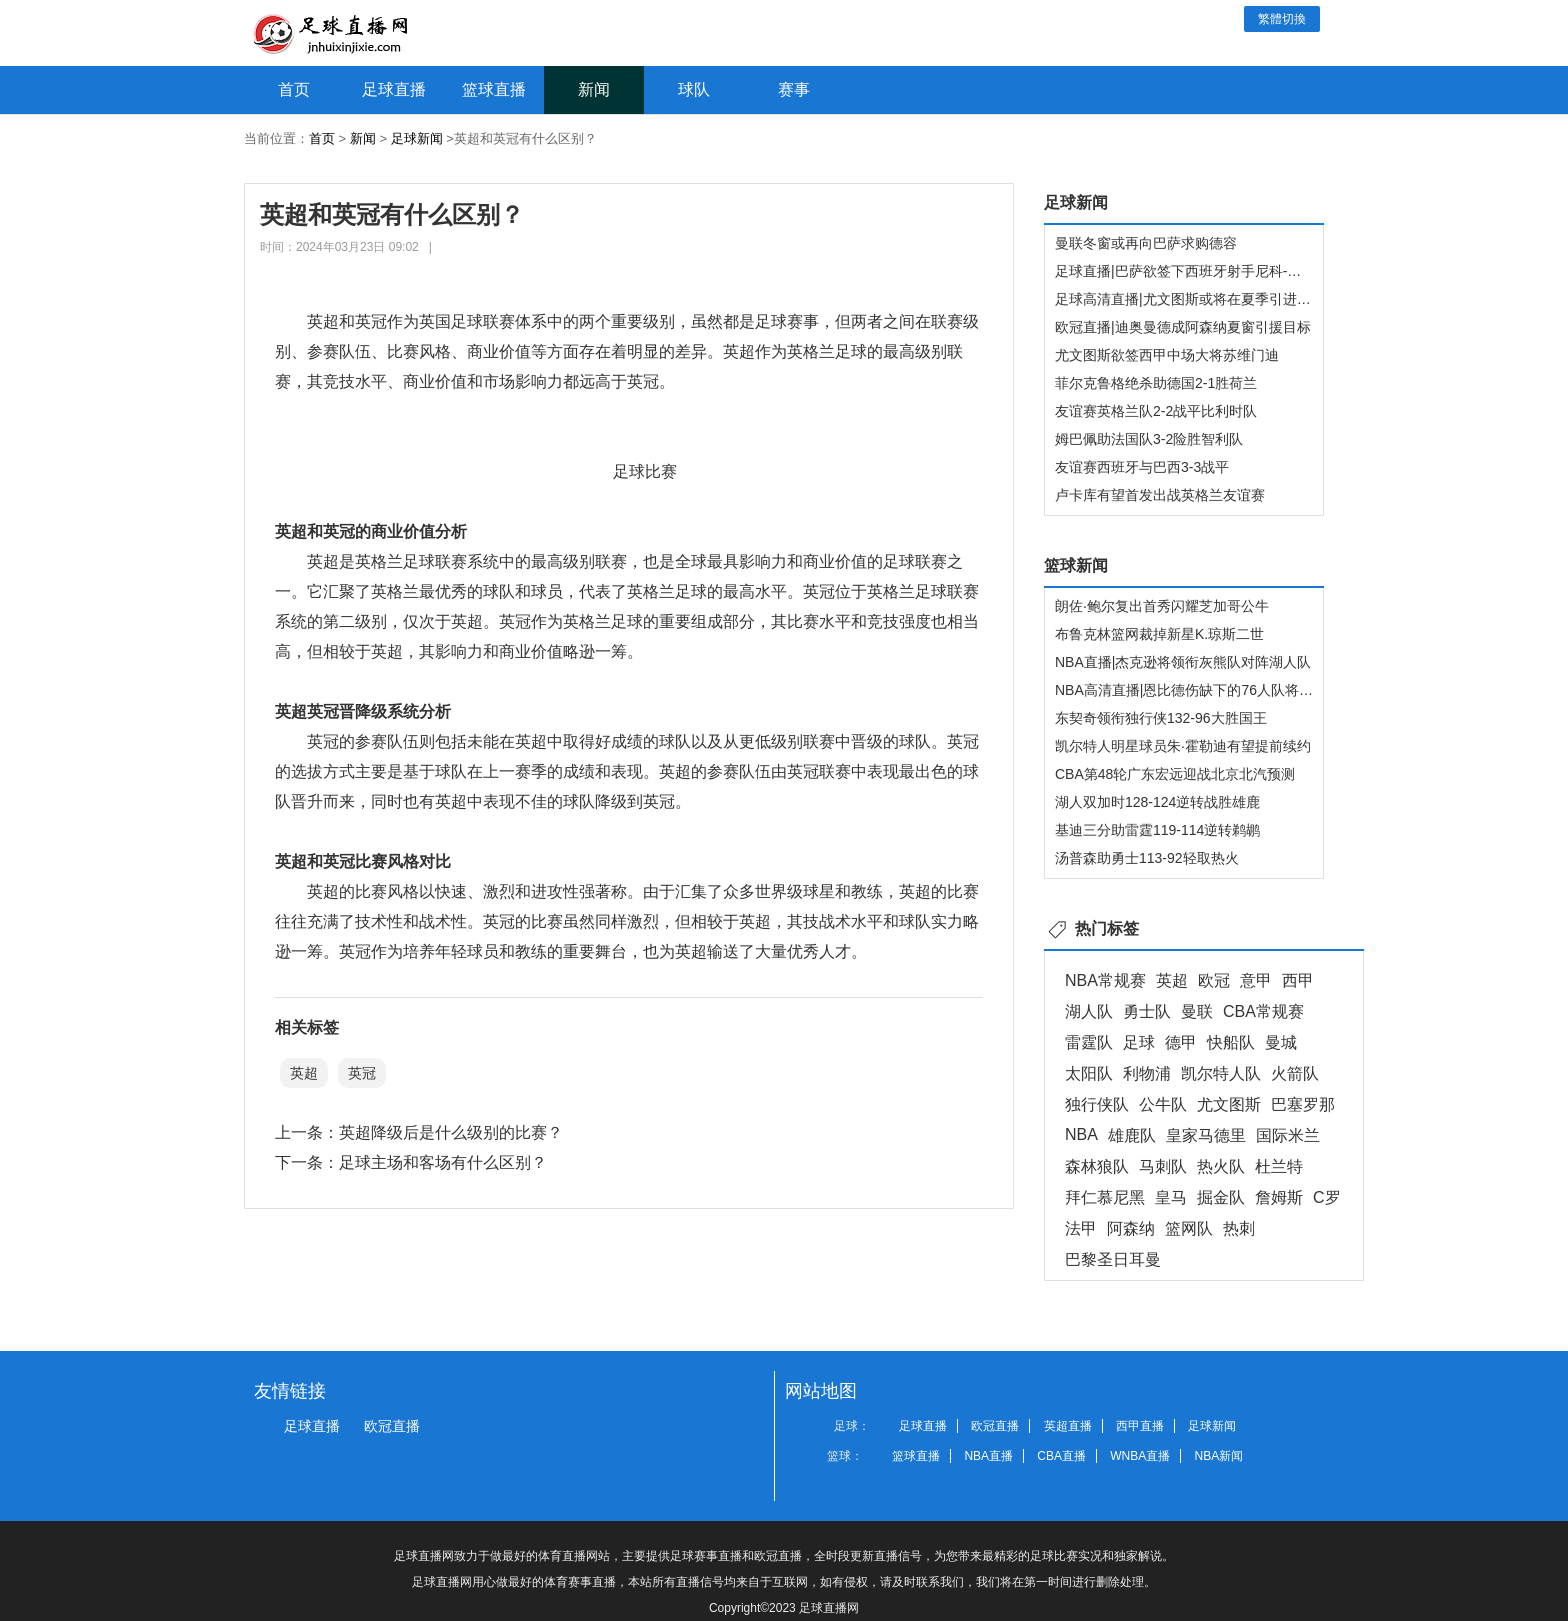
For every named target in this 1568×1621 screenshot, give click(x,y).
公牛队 (1163, 1104)
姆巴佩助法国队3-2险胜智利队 (1149, 439)
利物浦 (1147, 1073)
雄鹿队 (1132, 1135)
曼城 (1281, 1042)
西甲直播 (1140, 1426)
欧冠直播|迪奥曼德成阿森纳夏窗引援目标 (1183, 327)
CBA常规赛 (1263, 1011)
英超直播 (1068, 1426)
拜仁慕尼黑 (1105, 1197)
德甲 (1181, 1042)
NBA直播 (988, 1456)
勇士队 (1147, 1011)
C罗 (1327, 1197)
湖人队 (1089, 1011)
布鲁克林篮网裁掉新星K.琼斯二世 (1159, 634)
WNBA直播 (1140, 1456)
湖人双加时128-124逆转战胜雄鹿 (1157, 802)
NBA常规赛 (1105, 980)
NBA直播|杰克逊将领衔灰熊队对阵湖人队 (1183, 662)
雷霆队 (1089, 1042)
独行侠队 (1097, 1104)
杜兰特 (1279, 1166)
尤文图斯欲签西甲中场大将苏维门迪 (1167, 355)
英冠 (362, 1073)
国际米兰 (1288, 1135)
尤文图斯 (1229, 1104)
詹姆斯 (1279, 1197)
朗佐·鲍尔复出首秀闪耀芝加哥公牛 (1162, 606)
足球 (1139, 1042)
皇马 (1171, 1197)
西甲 (1298, 980)
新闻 (594, 89)
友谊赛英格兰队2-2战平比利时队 (1156, 411)
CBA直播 (1061, 1456)
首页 (294, 89)
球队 (694, 89)
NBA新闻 (1219, 1456)
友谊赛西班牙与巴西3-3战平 (1142, 467)
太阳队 (1089, 1073)
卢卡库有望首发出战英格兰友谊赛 (1160, 495)
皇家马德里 (1206, 1135)
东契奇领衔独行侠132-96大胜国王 (1161, 718)
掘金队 (1221, 1197)
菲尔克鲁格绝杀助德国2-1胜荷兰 (1156, 383)
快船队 (1231, 1042)
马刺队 (1163, 1166)
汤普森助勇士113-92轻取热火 (1147, 858)
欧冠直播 (392, 1426)
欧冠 (1214, 980)
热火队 (1221, 1166)
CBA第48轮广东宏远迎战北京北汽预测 (1175, 774)
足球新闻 (417, 138)
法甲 (1081, 1228)
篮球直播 (494, 89)
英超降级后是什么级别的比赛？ (451, 1132)
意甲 (1256, 980)
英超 (304, 1073)
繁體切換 (1282, 19)
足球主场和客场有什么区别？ (443, 1162)
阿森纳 (1131, 1228)
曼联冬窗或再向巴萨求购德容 (1146, 243)
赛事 (794, 89)
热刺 (1239, 1228)
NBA (1081, 1134)
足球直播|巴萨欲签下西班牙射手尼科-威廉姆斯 (1199, 271)
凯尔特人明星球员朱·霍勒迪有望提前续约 (1183, 746)
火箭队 (1295, 1073)
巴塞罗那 (1303, 1104)
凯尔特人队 (1221, 1073)
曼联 (1197, 1011)
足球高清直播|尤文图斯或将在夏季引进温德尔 (1197, 299)
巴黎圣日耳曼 (1113, 1259)
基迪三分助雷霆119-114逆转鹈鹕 (1157, 830)
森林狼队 (1097, 1166)
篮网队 (1189, 1228)
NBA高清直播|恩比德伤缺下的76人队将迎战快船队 (1212, 690)
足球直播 (394, 89)
